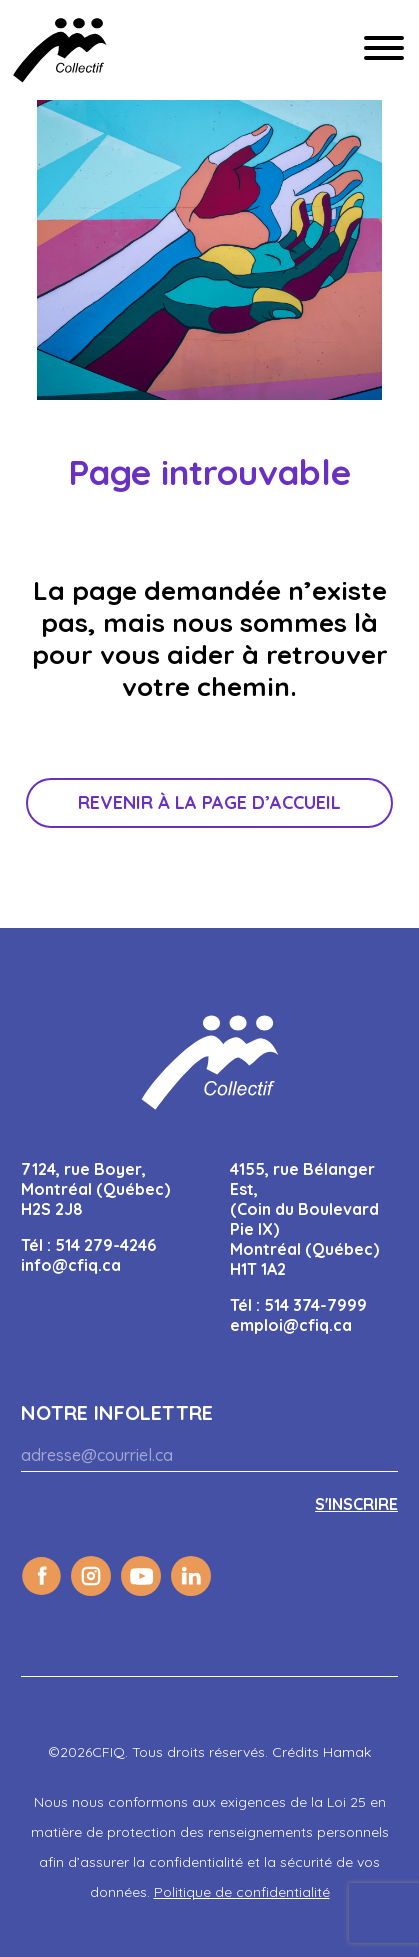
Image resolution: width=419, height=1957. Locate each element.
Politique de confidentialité (242, 1892)
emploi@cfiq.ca (291, 1325)
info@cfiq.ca (71, 1265)
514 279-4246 (105, 1245)
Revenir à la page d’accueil (209, 802)
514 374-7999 (315, 1305)
